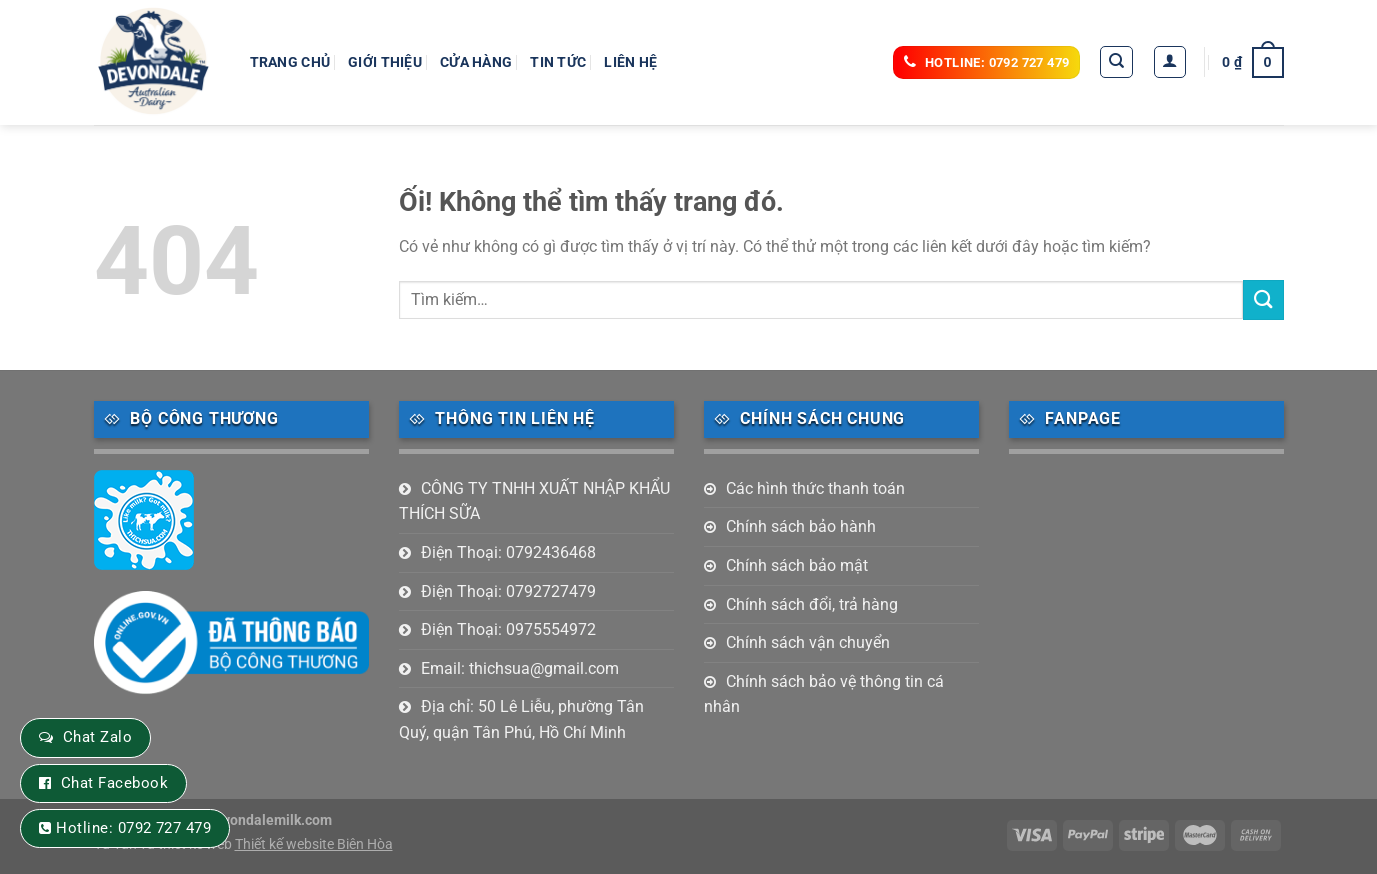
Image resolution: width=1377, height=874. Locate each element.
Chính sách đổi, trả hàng (812, 604)
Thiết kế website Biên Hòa (314, 844)
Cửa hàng (476, 62)
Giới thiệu (385, 62)
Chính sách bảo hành (801, 526)
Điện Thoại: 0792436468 (508, 552)
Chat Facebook (114, 783)
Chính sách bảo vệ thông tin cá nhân (824, 694)
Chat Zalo (97, 737)
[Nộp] (1263, 299)
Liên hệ (630, 62)
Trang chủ (290, 62)
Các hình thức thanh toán (815, 488)
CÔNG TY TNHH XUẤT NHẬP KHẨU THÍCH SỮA (534, 501)
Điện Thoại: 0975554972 (508, 629)
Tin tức (558, 62)
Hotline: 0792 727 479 (133, 828)
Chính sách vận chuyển (808, 642)
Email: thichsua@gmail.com (520, 668)
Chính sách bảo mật (797, 565)
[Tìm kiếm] (1116, 62)
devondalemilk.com (269, 820)
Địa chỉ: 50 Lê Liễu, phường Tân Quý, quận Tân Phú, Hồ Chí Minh (521, 719)
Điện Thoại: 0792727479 (508, 591)
